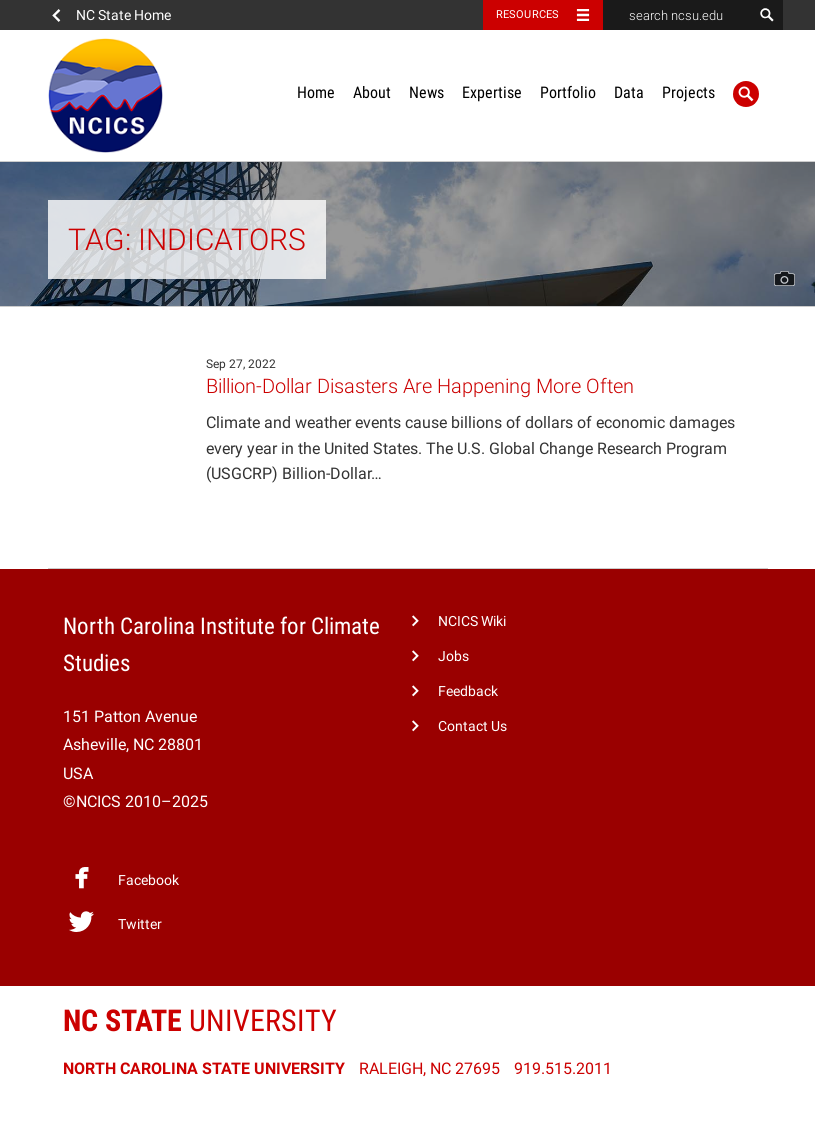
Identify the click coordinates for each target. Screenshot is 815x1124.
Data (629, 92)
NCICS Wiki (472, 621)
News (426, 92)
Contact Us (472, 726)
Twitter (114, 922)
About (372, 92)
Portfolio (568, 92)
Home (316, 92)
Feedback (468, 691)
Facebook (123, 878)
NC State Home (123, 15)
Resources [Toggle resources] (528, 14)
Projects (688, 92)
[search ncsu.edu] (678, 15)
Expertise (492, 92)
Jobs (453, 656)
